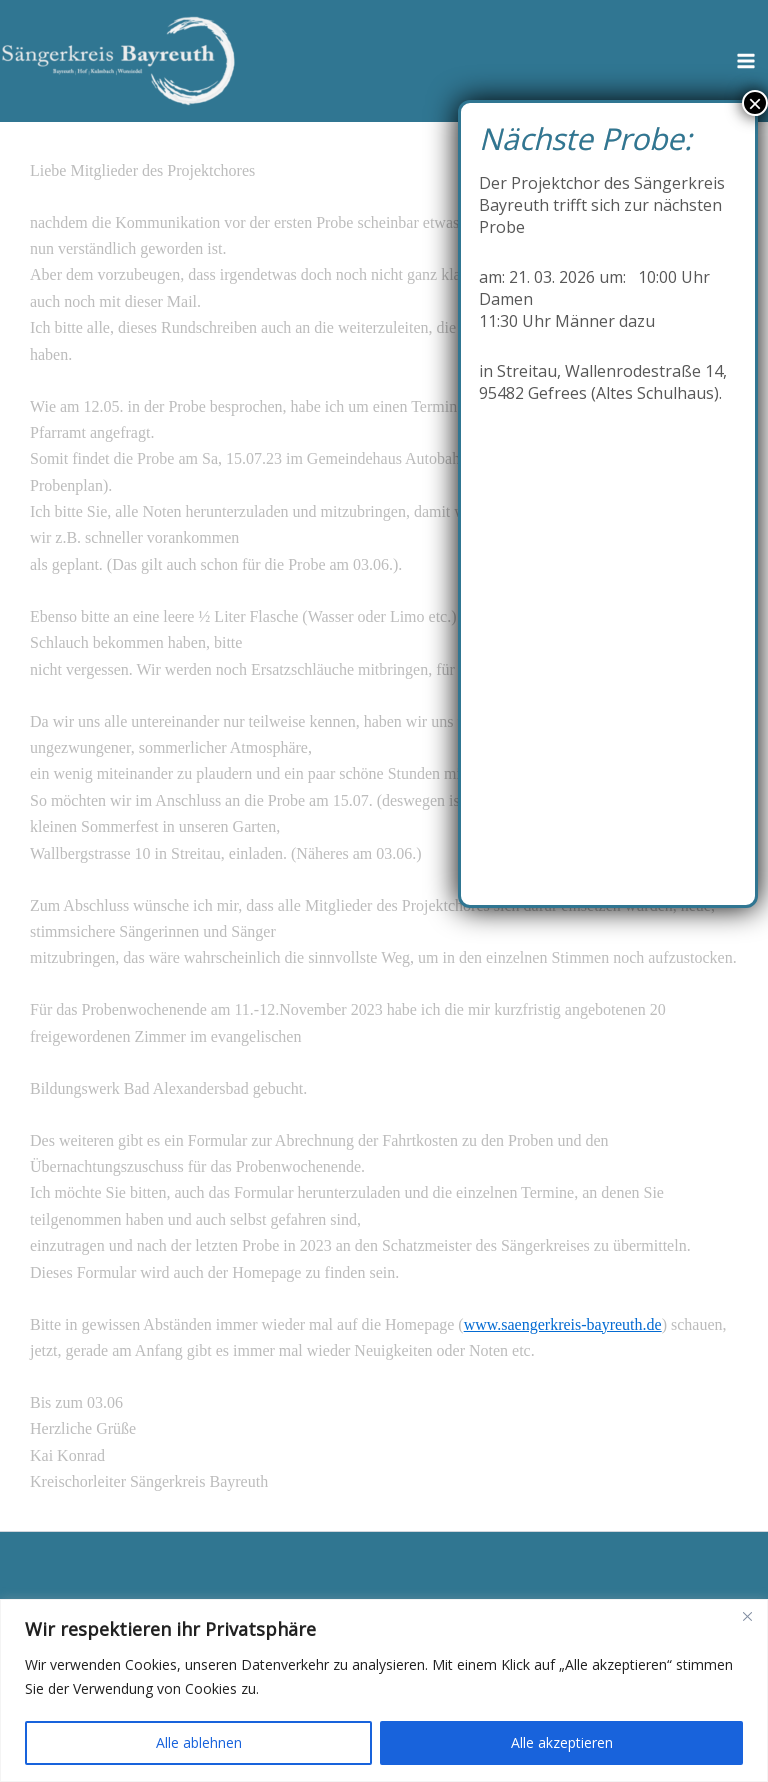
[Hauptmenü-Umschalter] (746, 61)
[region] (384, 1690)
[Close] (747, 1616)
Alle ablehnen (199, 1742)
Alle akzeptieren (562, 1742)
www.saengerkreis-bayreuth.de (563, 1324)
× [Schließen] (755, 103)
